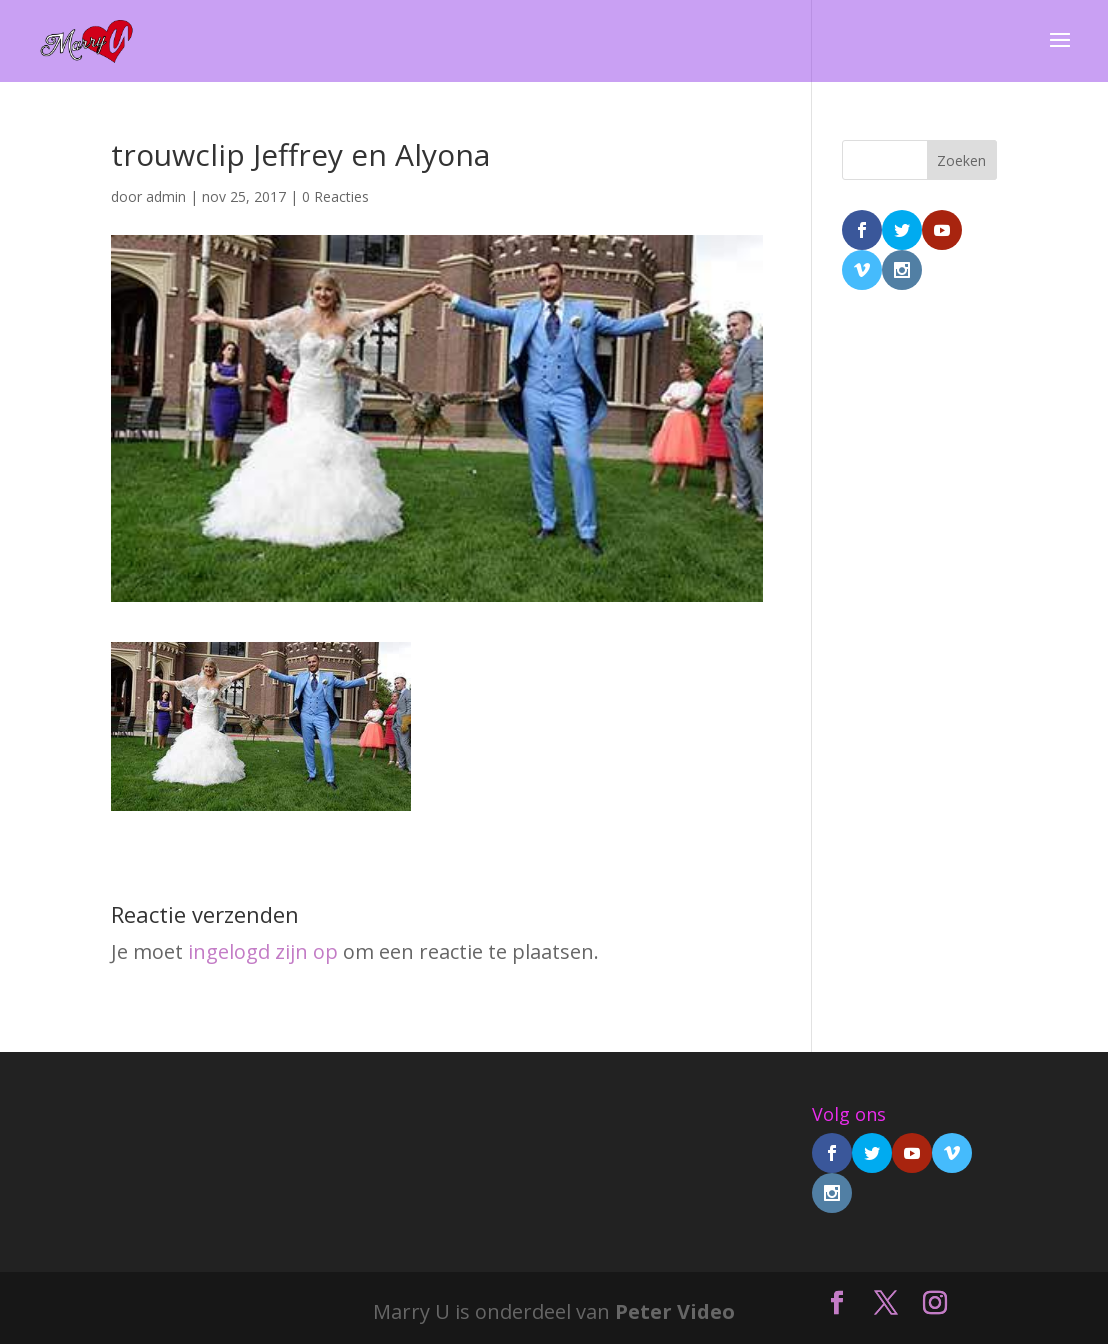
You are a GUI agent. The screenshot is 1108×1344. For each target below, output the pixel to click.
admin (166, 196)
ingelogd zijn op (263, 951)
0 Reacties (335, 196)
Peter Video (675, 1311)
